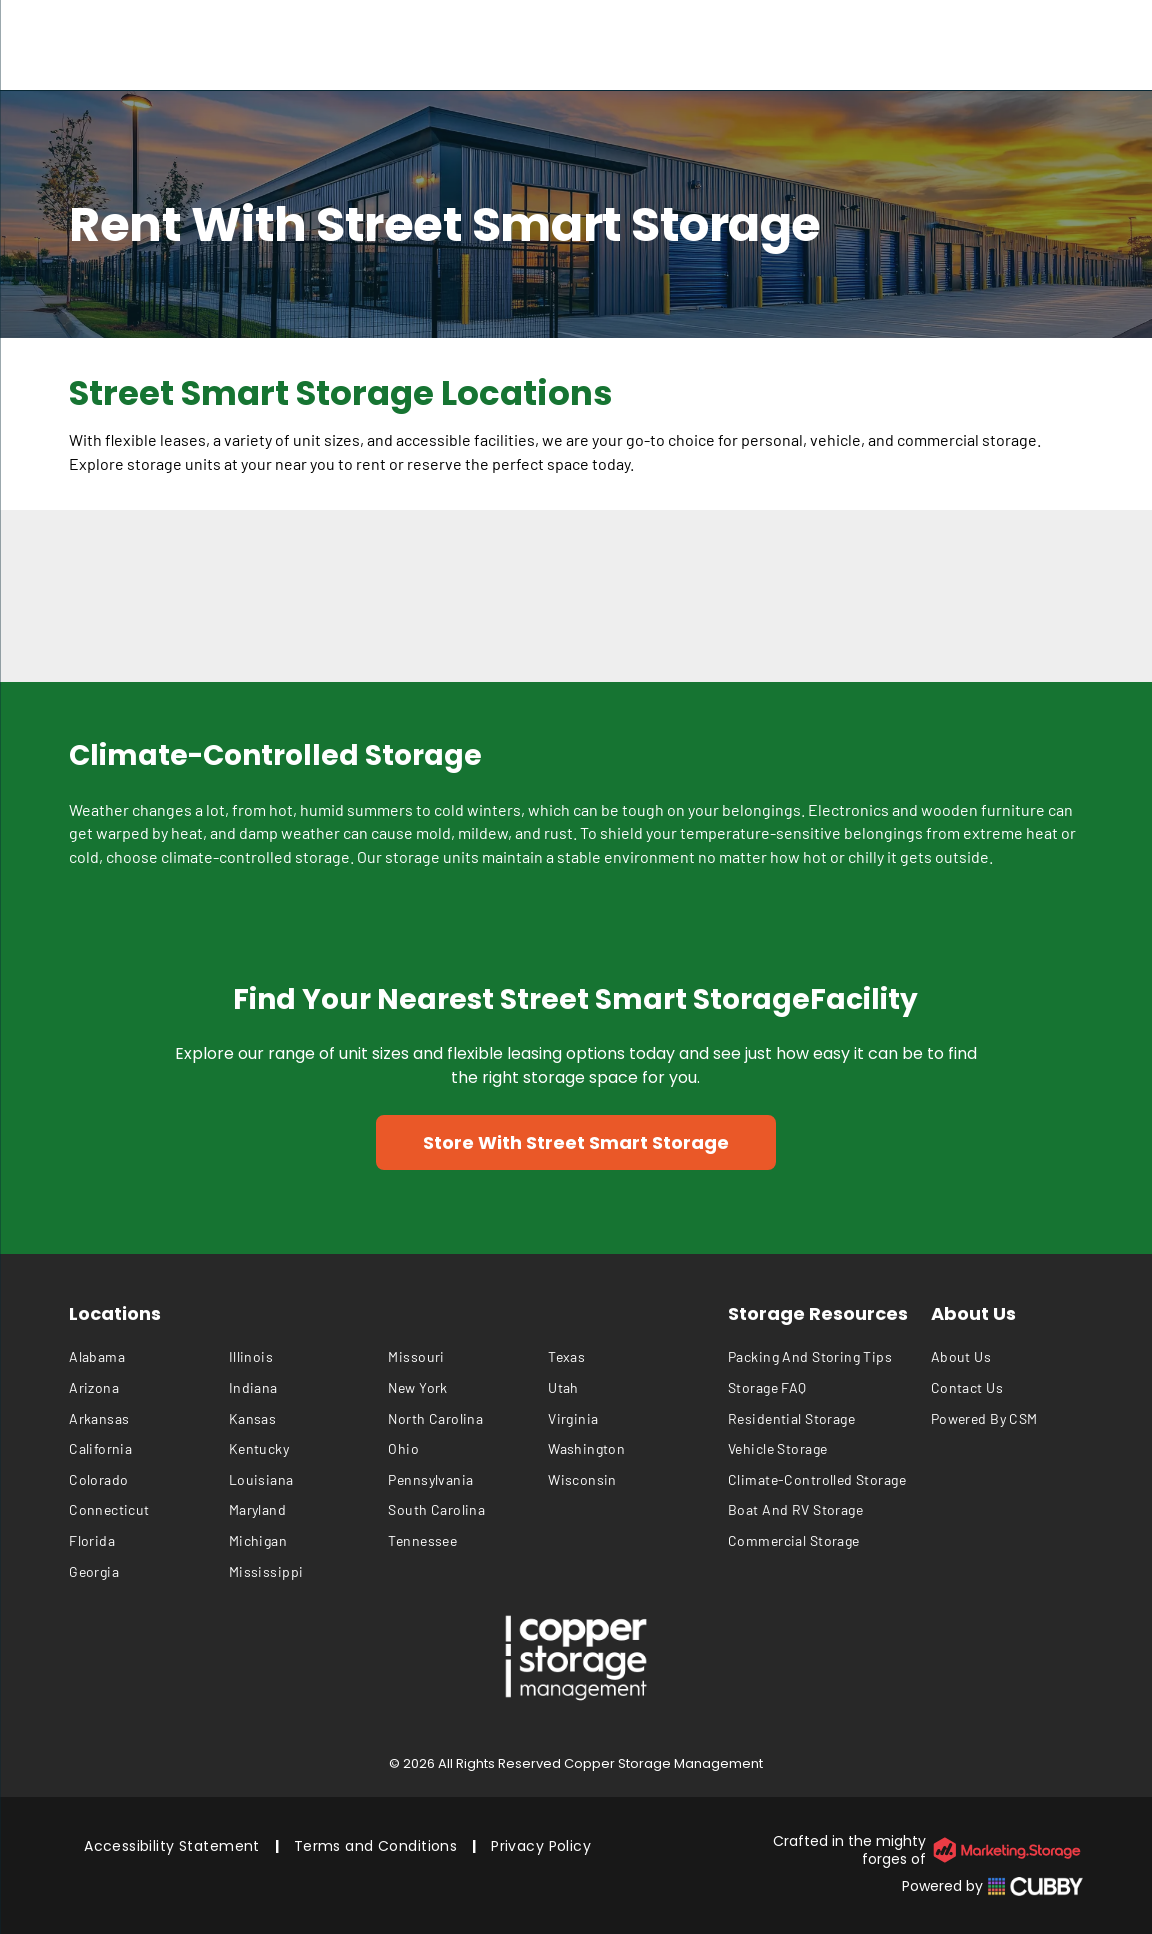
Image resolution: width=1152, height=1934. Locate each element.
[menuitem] (149, 1357)
